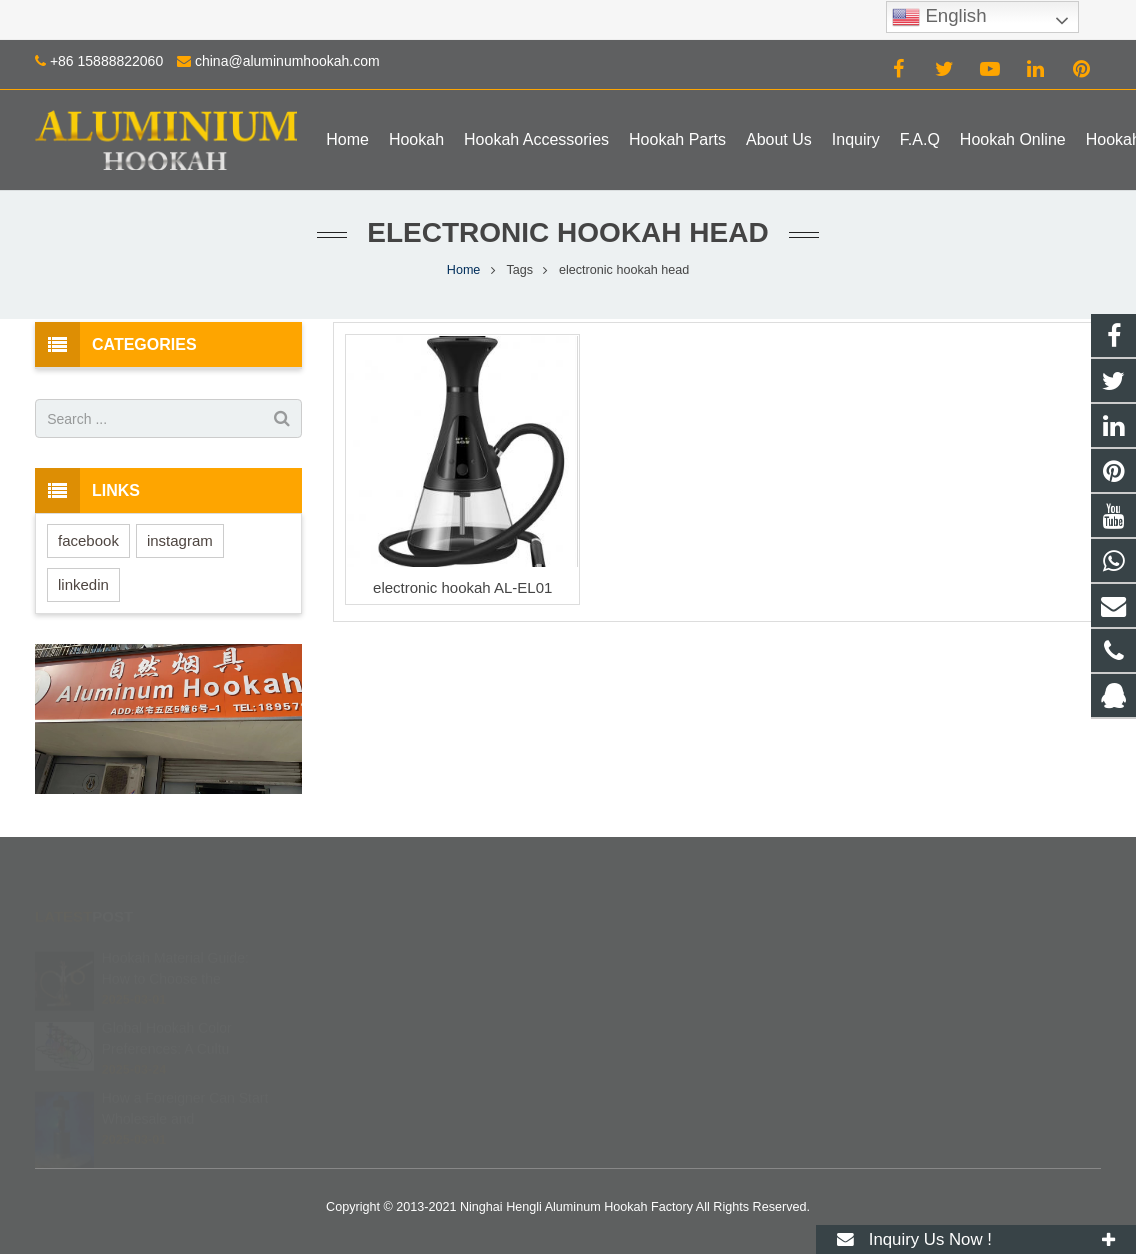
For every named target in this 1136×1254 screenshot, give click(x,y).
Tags (519, 270)
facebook (88, 540)
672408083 (637, 955)
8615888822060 (649, 984)
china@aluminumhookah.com (287, 61)
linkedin (83, 584)
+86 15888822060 (106, 61)
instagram (180, 540)
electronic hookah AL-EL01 (462, 587)
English (939, 17)
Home (464, 270)
